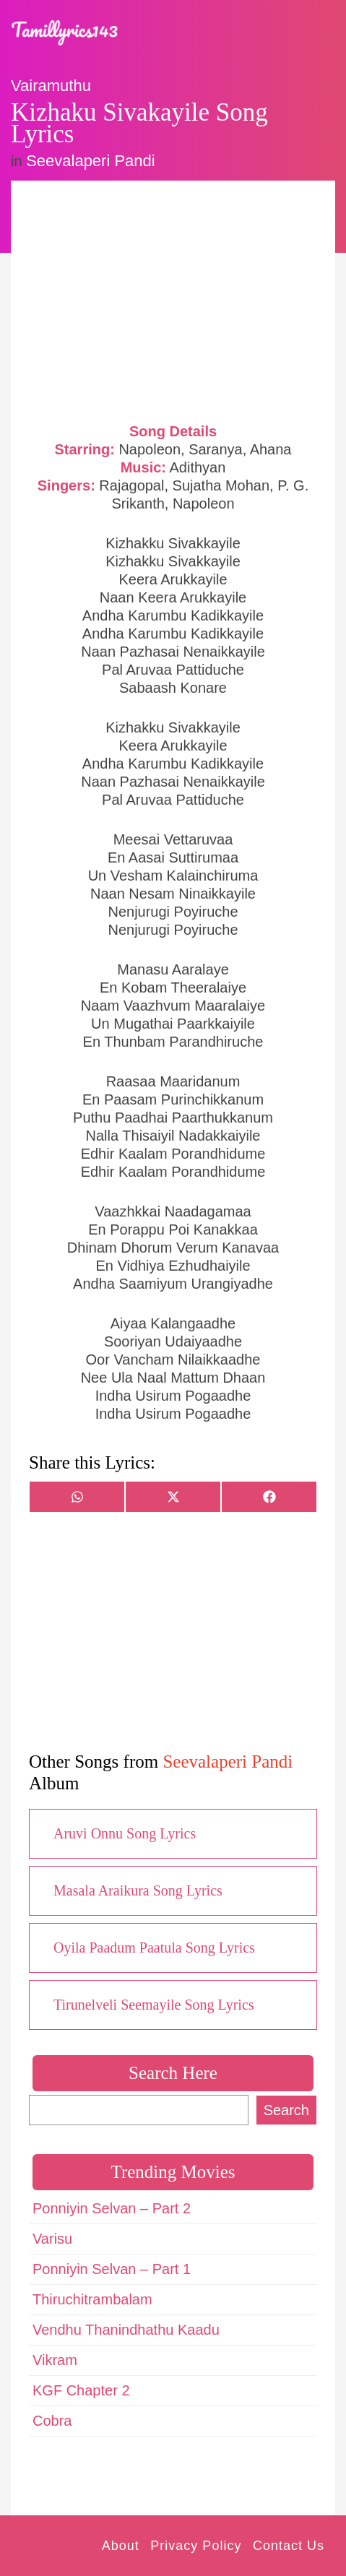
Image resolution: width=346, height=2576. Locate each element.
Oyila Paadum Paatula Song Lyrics (154, 1947)
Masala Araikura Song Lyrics (137, 1890)
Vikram (55, 2360)
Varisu (52, 2239)
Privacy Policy (195, 2545)
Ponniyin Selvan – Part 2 (112, 2208)
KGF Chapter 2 (81, 2390)
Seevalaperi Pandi (90, 161)
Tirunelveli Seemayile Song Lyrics (153, 2005)
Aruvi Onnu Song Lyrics (124, 1833)
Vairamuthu (51, 86)
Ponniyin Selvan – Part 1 (112, 2269)
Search (286, 2110)
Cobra (52, 2421)
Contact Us (288, 2545)
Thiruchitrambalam (92, 2299)
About (120, 2545)
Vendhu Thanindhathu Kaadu (126, 2330)
